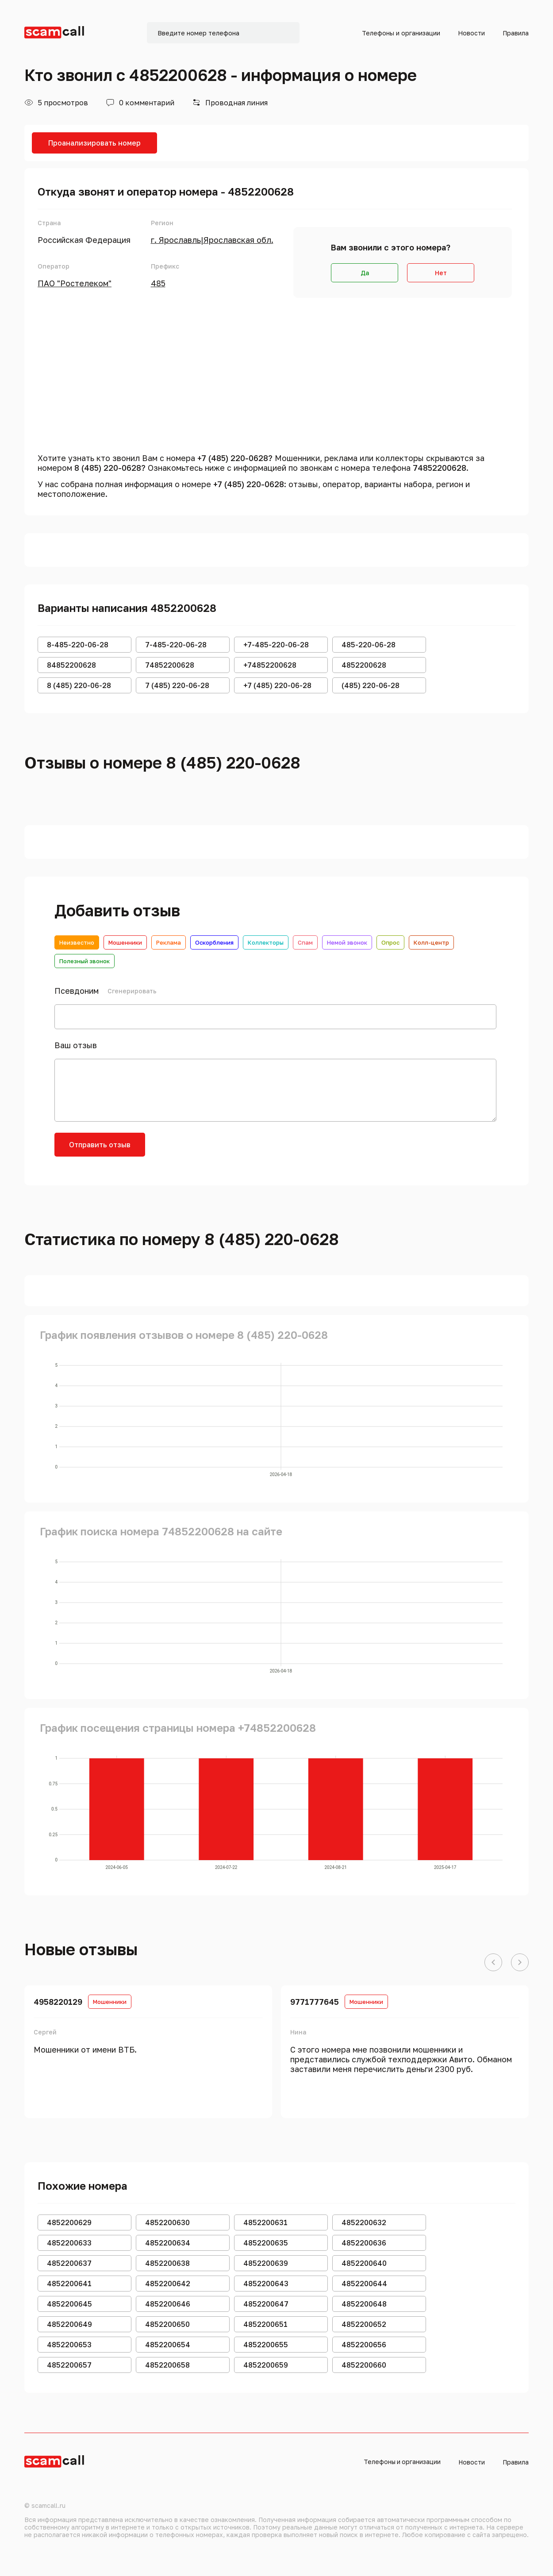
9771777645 (314, 2002)
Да (365, 273)
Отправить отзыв (100, 1144)
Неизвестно (76, 942)
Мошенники (125, 942)
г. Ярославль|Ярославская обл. (212, 240)
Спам (305, 942)
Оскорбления (214, 942)
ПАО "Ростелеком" (74, 283)
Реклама (168, 942)
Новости (471, 33)
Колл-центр (431, 942)
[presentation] (223, 1150)
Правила (516, 33)
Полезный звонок (84, 961)
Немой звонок (347, 942)
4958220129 (58, 2002)
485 (158, 283)
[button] (493, 1962)
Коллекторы (266, 942)
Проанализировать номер (94, 142)
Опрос (390, 942)
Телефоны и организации (401, 33)
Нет (441, 273)
